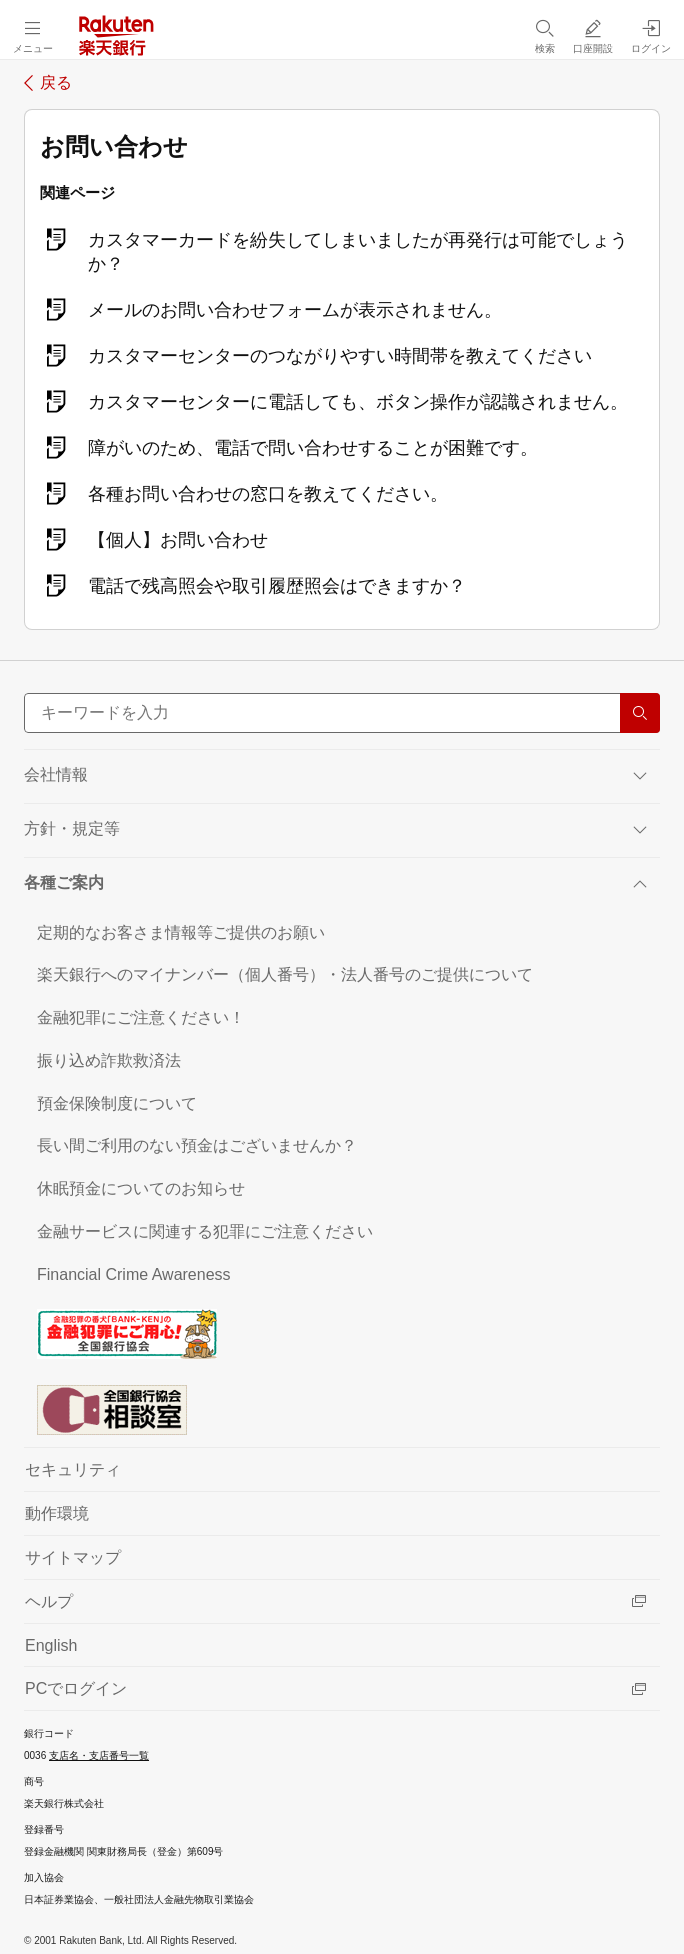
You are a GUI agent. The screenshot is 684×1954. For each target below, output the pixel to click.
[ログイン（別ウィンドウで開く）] (651, 36)
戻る (56, 83)
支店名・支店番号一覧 (99, 1755)
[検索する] (640, 713)
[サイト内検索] (342, 713)
